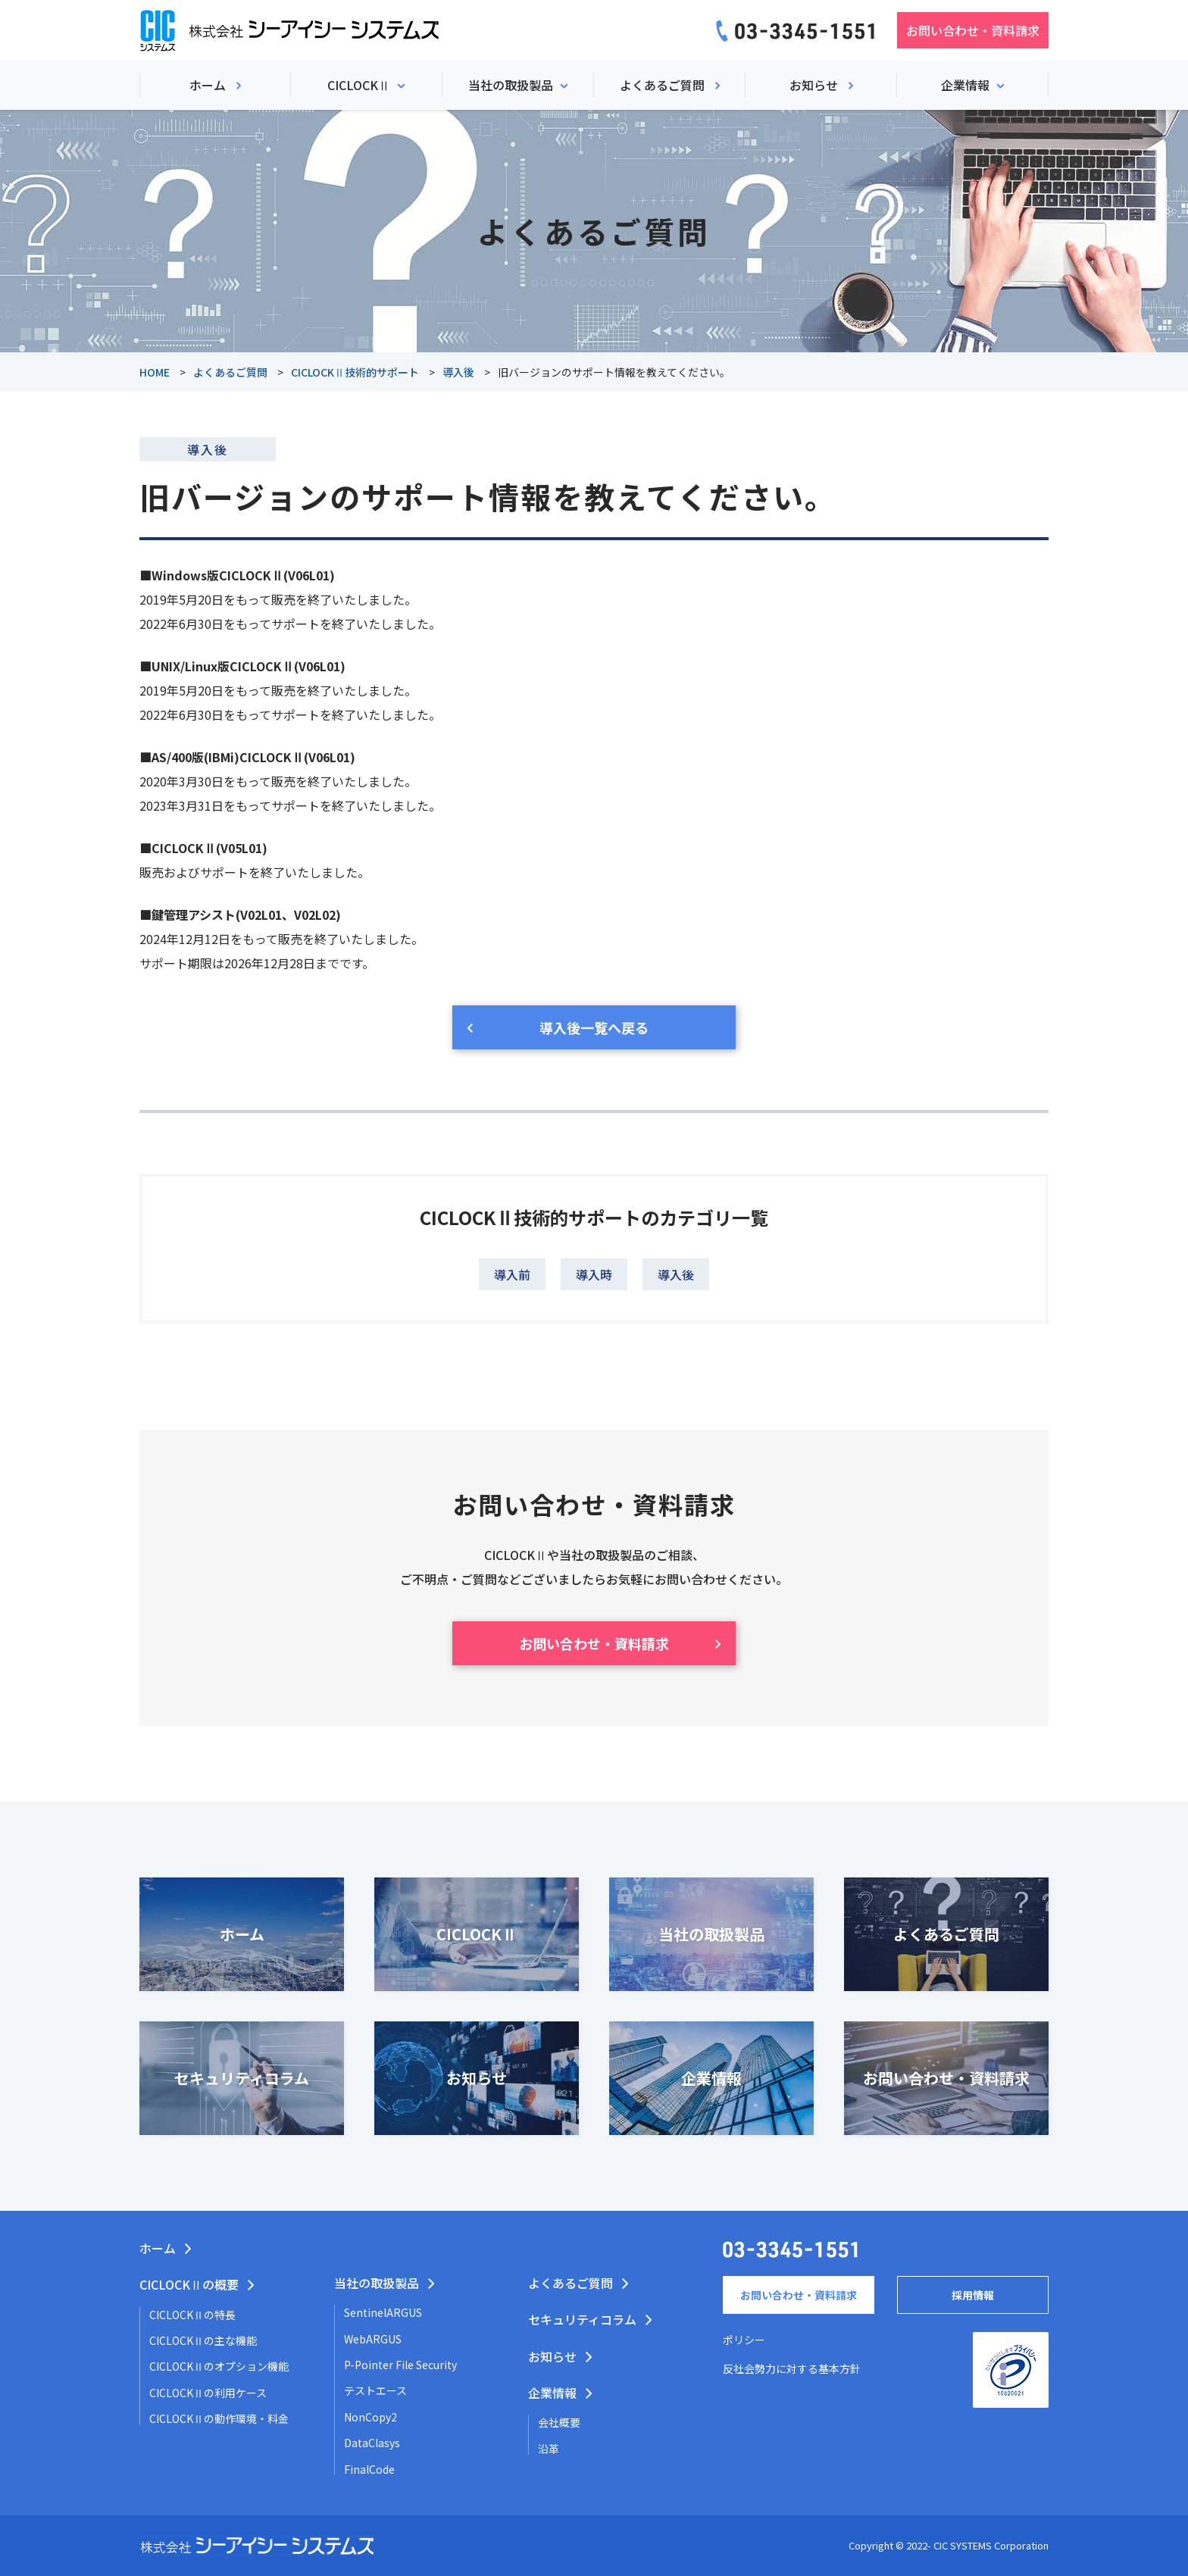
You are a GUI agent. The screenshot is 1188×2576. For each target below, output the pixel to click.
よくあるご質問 (570, 2283)
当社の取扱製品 (376, 2283)
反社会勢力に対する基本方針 (792, 2368)
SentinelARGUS (383, 2312)
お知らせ (552, 2356)
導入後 (676, 1274)
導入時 (594, 1274)
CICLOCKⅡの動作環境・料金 (219, 2418)
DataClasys (372, 2442)
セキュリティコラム (582, 2319)
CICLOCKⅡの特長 (192, 2314)
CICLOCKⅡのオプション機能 (219, 2366)
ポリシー (744, 2339)
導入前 (512, 1274)
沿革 (548, 2448)
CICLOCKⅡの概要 (189, 2284)
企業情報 (552, 2392)
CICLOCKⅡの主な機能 (203, 2340)
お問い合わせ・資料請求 (973, 30)
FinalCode (369, 2469)
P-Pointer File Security (400, 2364)
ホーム (157, 2248)
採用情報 (973, 2294)
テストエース (375, 2390)
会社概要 (559, 2422)
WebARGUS (373, 2338)
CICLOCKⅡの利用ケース (208, 2392)
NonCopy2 (370, 2416)
